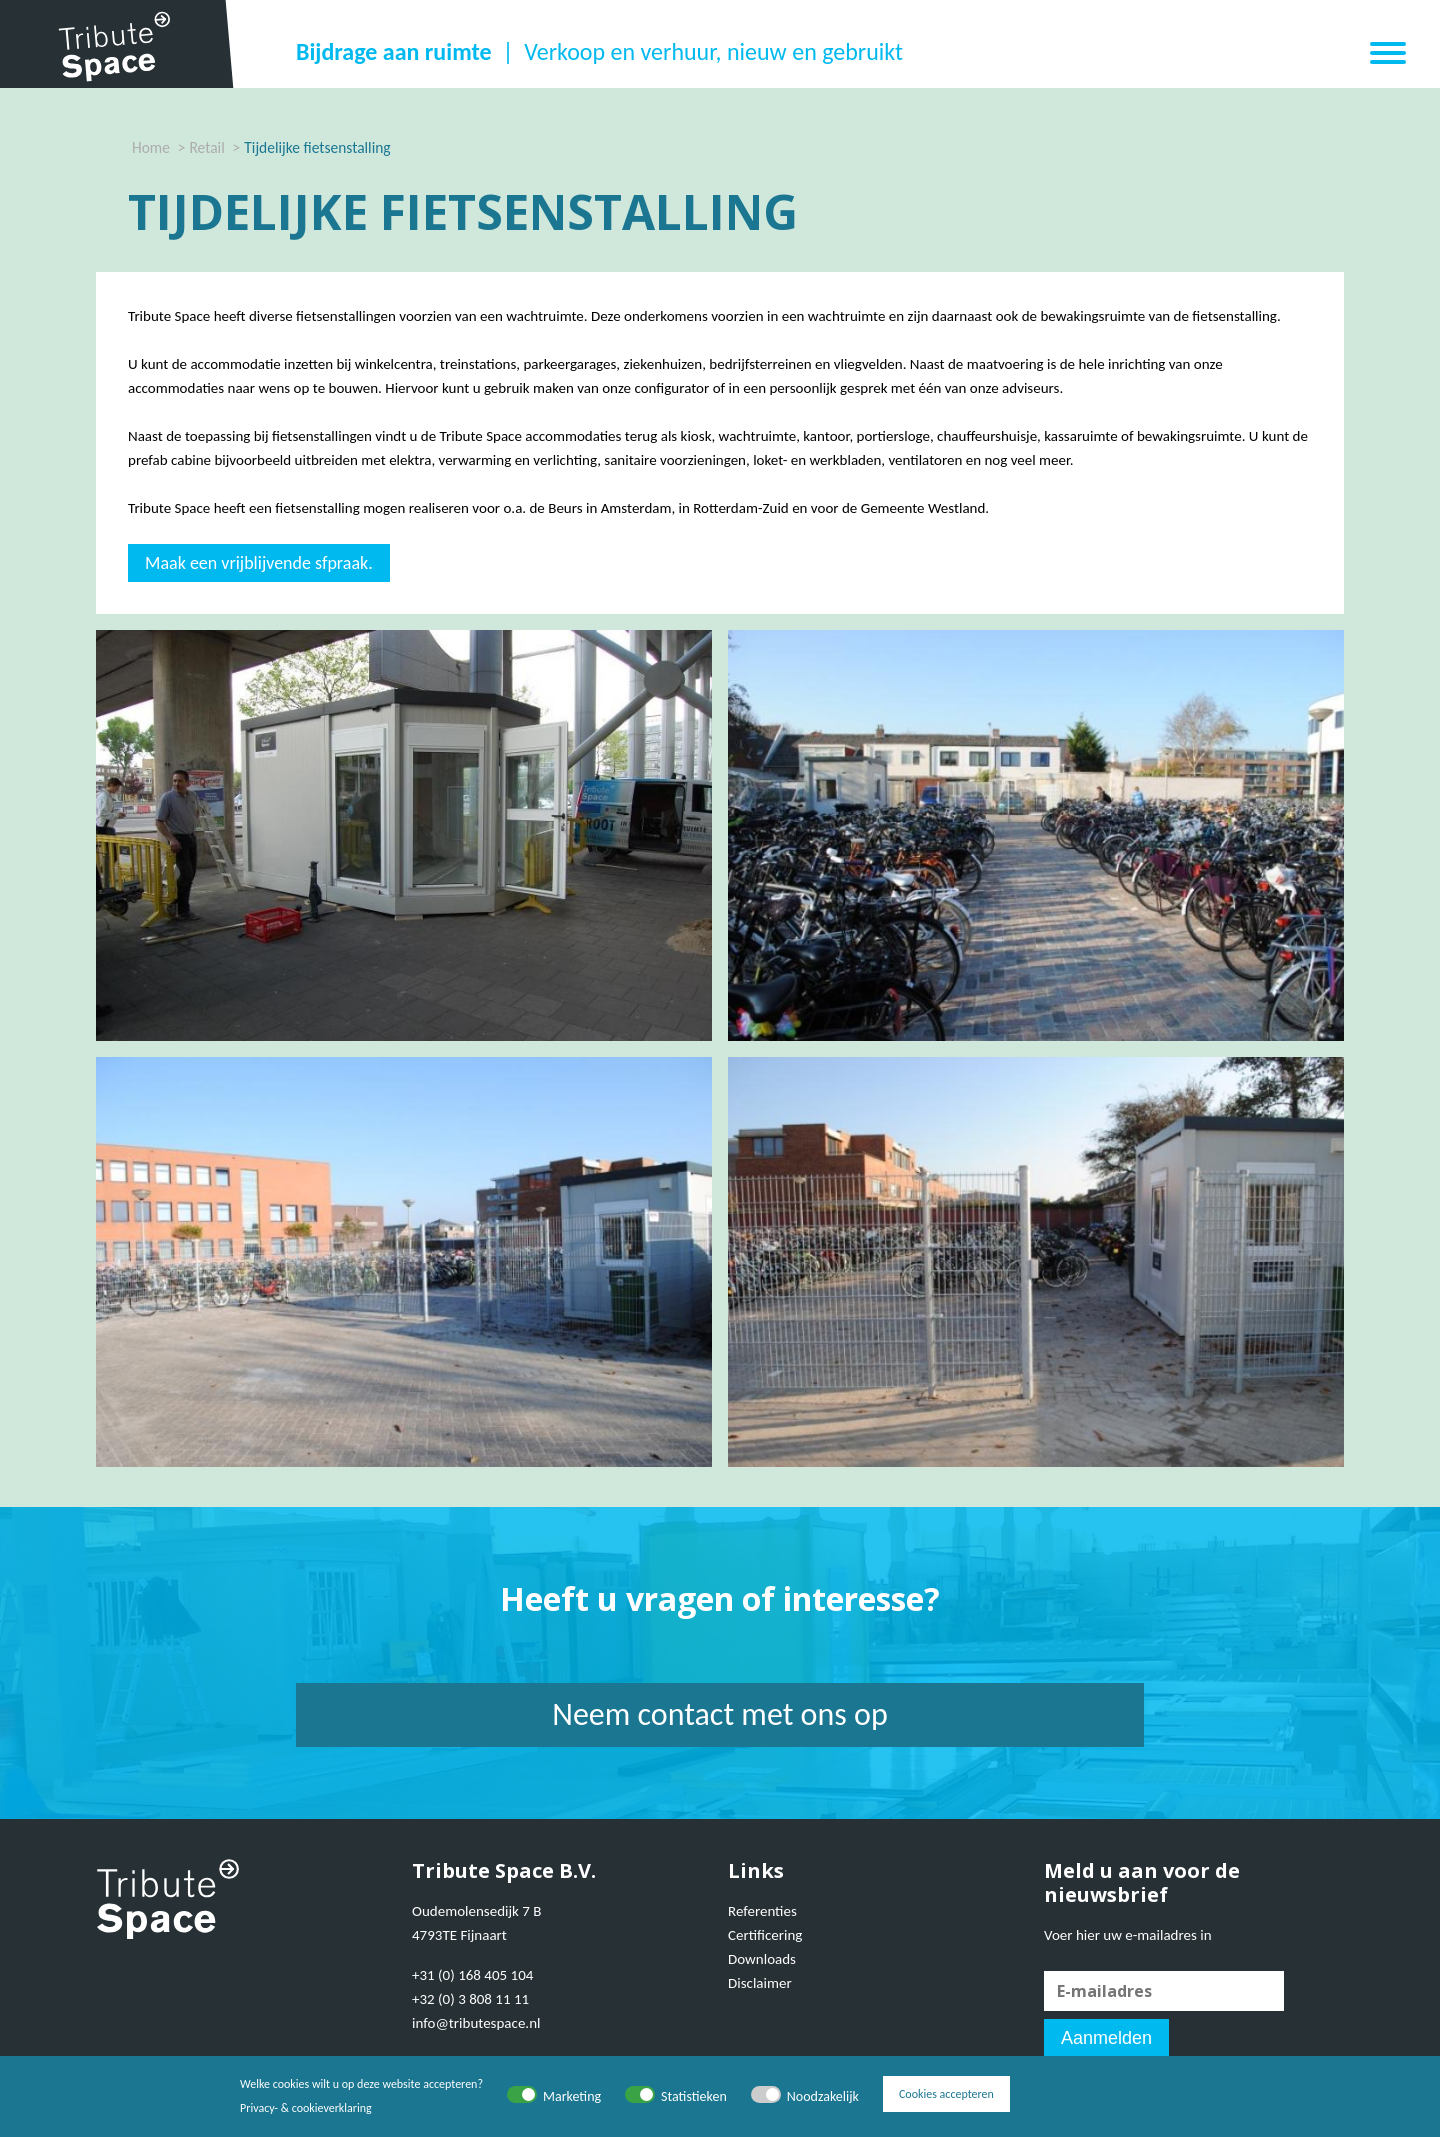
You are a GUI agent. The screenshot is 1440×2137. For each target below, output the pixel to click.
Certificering (765, 1935)
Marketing (572, 2096)
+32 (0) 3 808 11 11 (470, 1999)
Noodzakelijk (823, 2096)
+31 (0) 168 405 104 (472, 1975)
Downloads (762, 1959)
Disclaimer (760, 1983)
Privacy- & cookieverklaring (306, 2108)
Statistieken (694, 2096)
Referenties (762, 1911)
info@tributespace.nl (476, 2023)
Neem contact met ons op (719, 1714)
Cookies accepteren (946, 2096)
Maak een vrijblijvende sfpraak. (259, 563)
